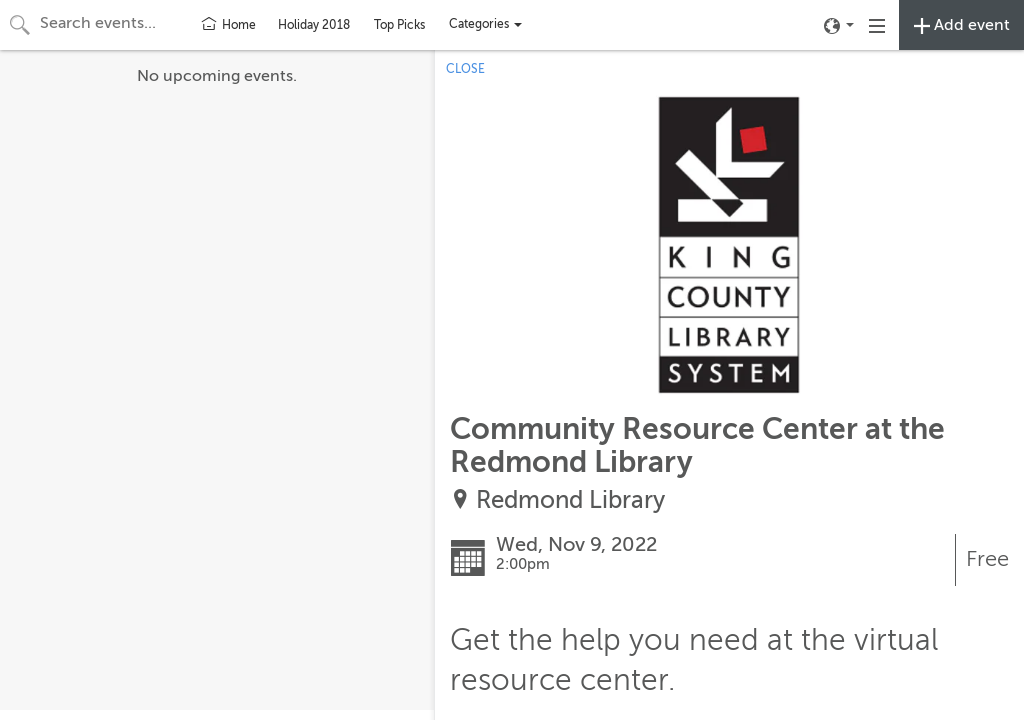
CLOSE (465, 69)
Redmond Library (570, 500)
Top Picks (399, 25)
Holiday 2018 (314, 25)
